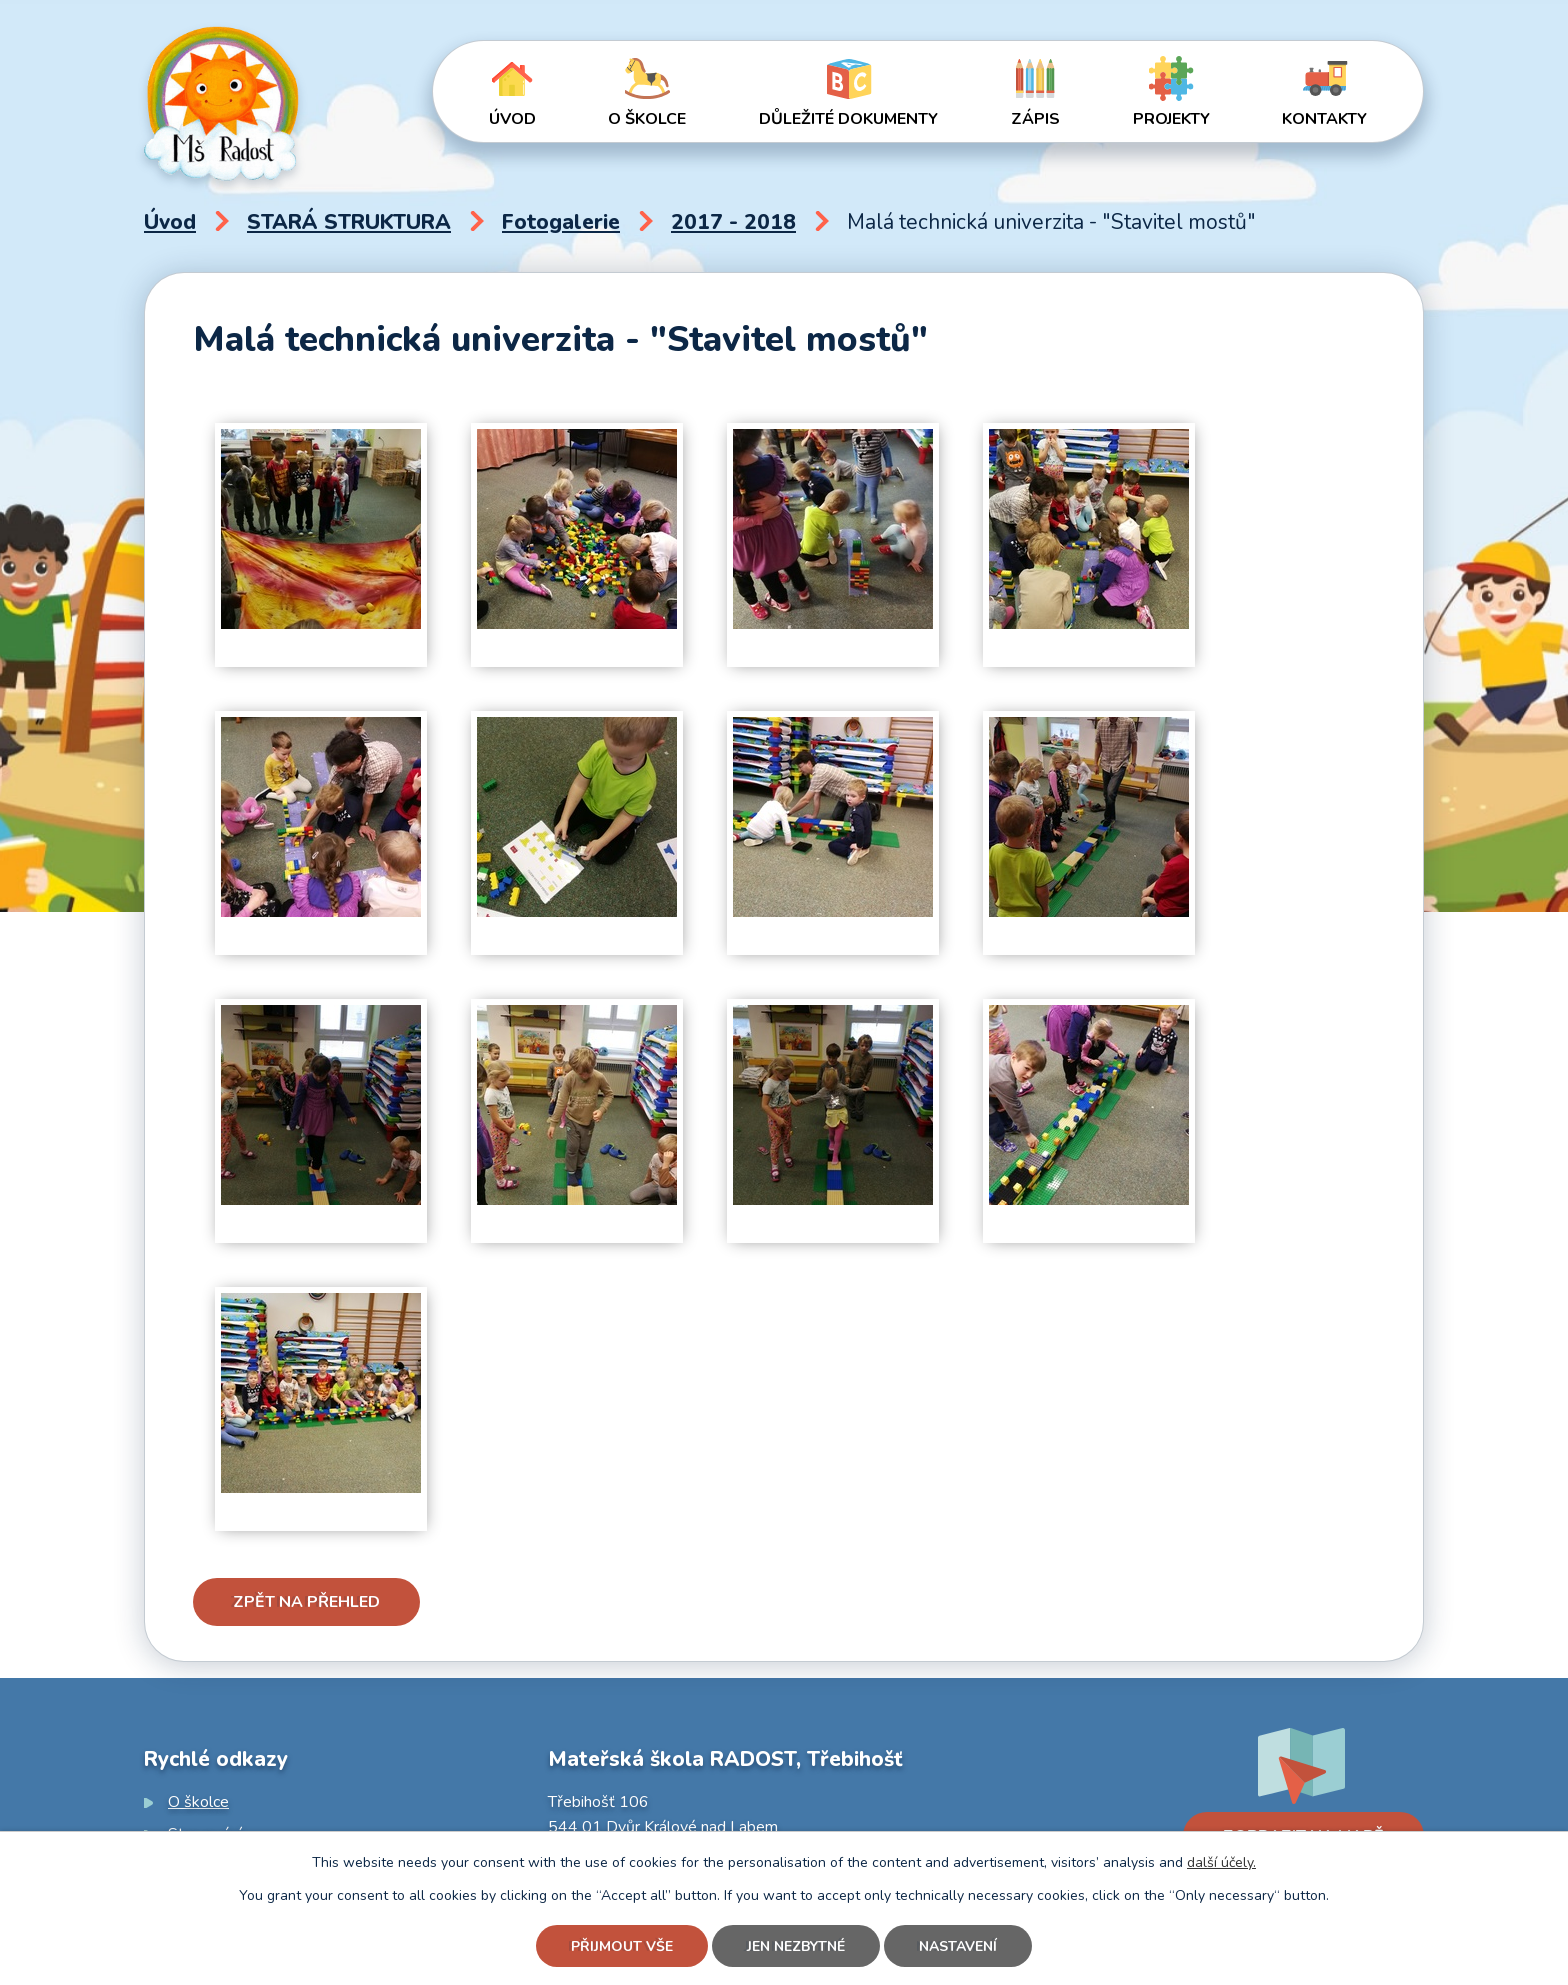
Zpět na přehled (306, 1602)
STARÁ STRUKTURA (349, 222)
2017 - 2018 (733, 222)
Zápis (1035, 119)
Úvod (512, 119)
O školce (647, 119)
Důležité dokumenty (848, 119)
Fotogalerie (561, 222)
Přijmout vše (622, 1946)
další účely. (1221, 1862)
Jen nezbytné (796, 1946)
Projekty (1171, 119)
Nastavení (958, 1946)
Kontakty (1324, 119)
